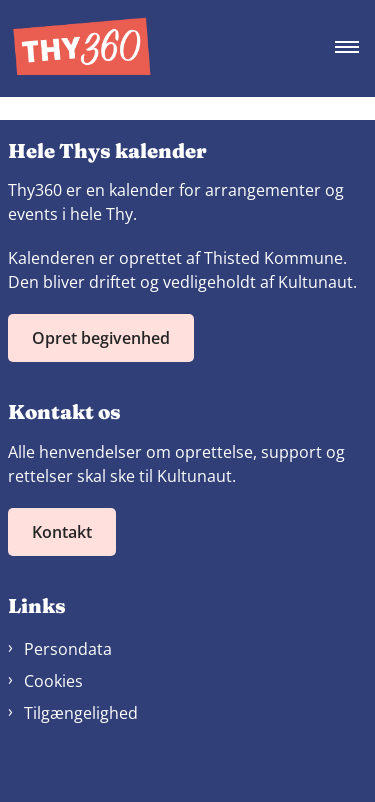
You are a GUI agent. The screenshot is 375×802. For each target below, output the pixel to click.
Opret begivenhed (101, 338)
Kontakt (62, 532)
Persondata (68, 649)
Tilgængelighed (81, 713)
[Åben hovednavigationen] (355, 48)
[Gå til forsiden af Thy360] (76, 48)
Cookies (53, 681)
